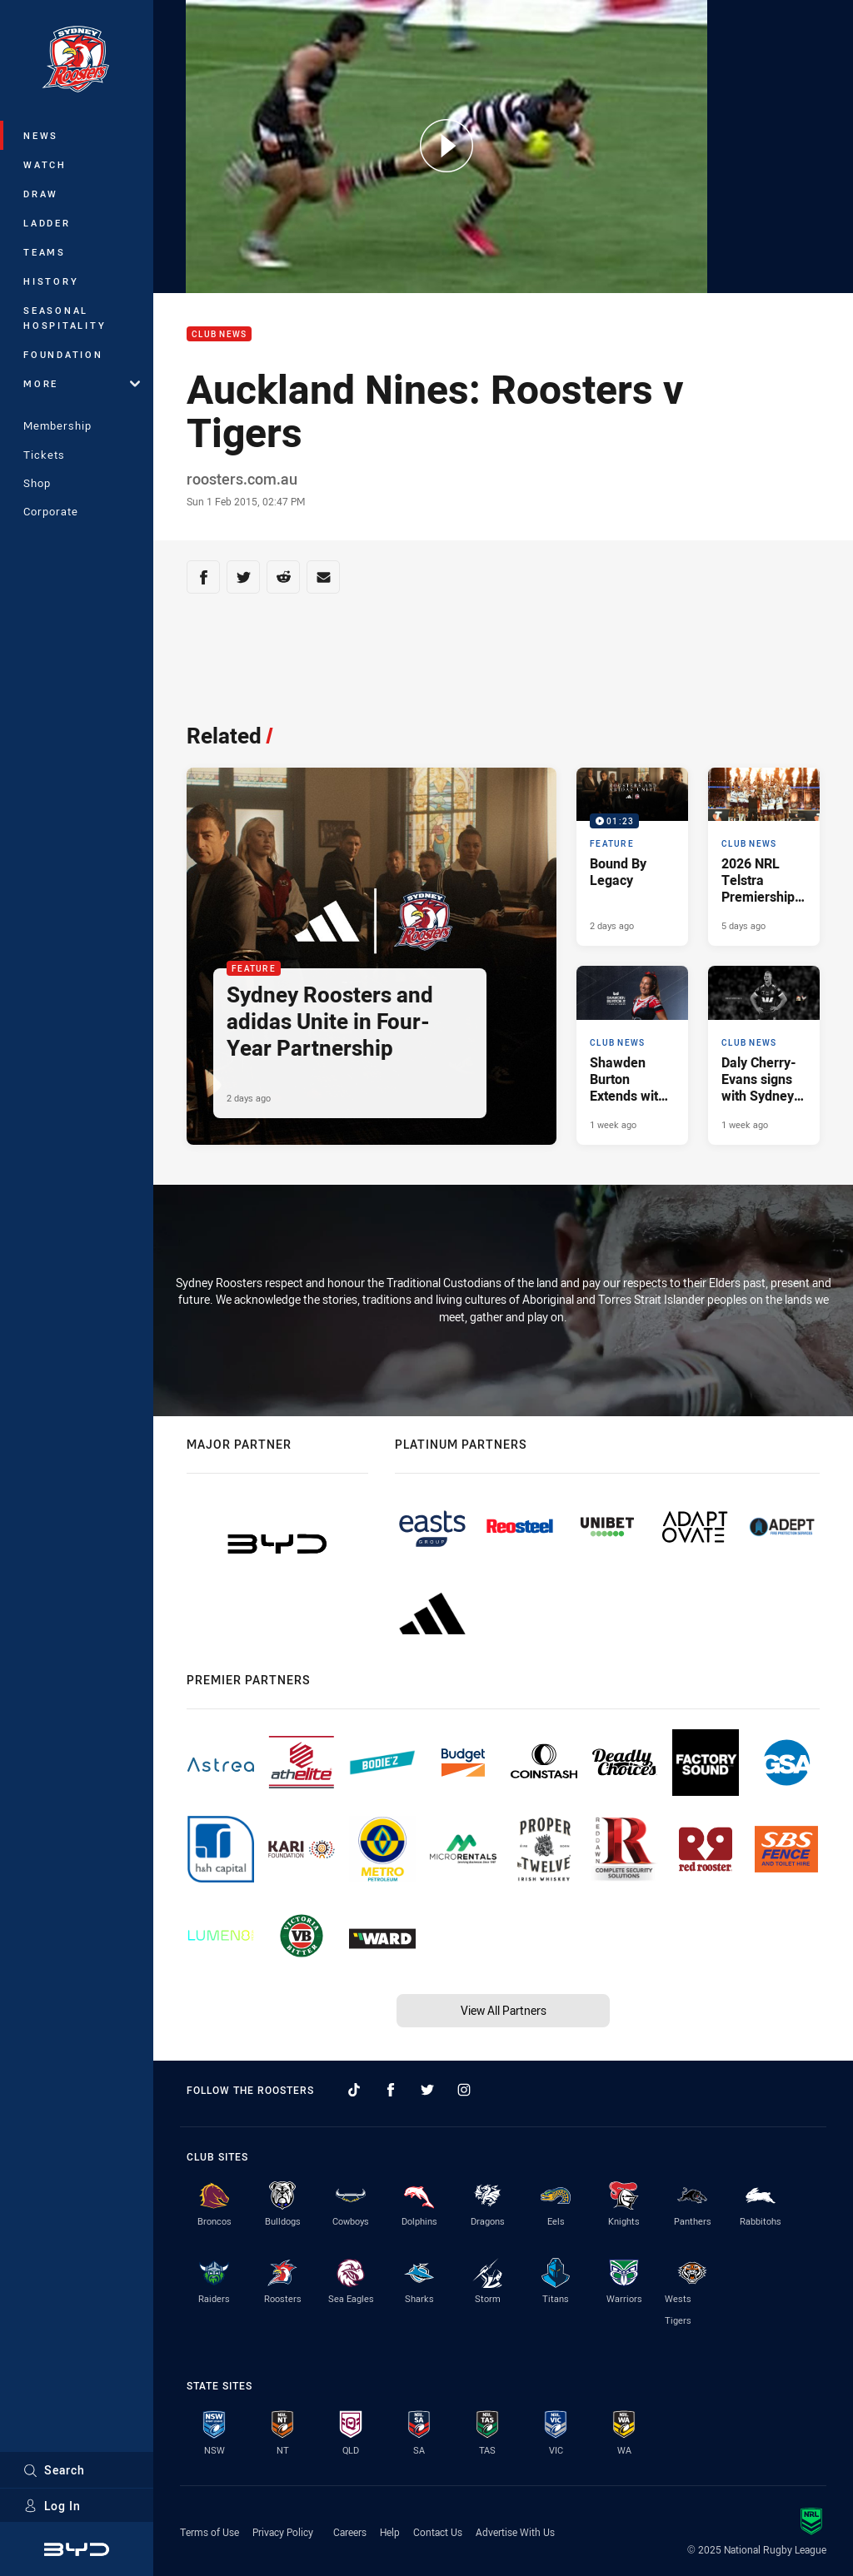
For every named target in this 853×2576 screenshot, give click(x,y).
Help (390, 2532)
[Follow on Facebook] (390, 2090)
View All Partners (503, 2010)
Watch (45, 164)
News (40, 135)
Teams (44, 252)
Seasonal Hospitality (64, 317)
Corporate (50, 511)
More (81, 383)
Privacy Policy (282, 2532)
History (50, 281)
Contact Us (437, 2532)
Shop (37, 482)
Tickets (44, 454)
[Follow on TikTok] (354, 2090)
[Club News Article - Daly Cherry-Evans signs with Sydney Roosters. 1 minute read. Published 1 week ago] (764, 1055)
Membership (57, 425)
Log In (52, 2506)
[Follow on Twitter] (427, 2090)
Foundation (63, 354)
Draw (40, 193)
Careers (350, 2532)
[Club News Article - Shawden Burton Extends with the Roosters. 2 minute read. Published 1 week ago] (632, 1055)
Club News (219, 334)
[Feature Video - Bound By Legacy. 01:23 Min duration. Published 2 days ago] (632, 857)
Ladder (47, 222)
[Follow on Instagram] (464, 2090)
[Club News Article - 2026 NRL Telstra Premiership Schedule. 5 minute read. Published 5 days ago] (764, 857)
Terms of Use (209, 2532)
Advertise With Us (515, 2532)
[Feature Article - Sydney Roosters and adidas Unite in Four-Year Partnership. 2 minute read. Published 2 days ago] (371, 956)
